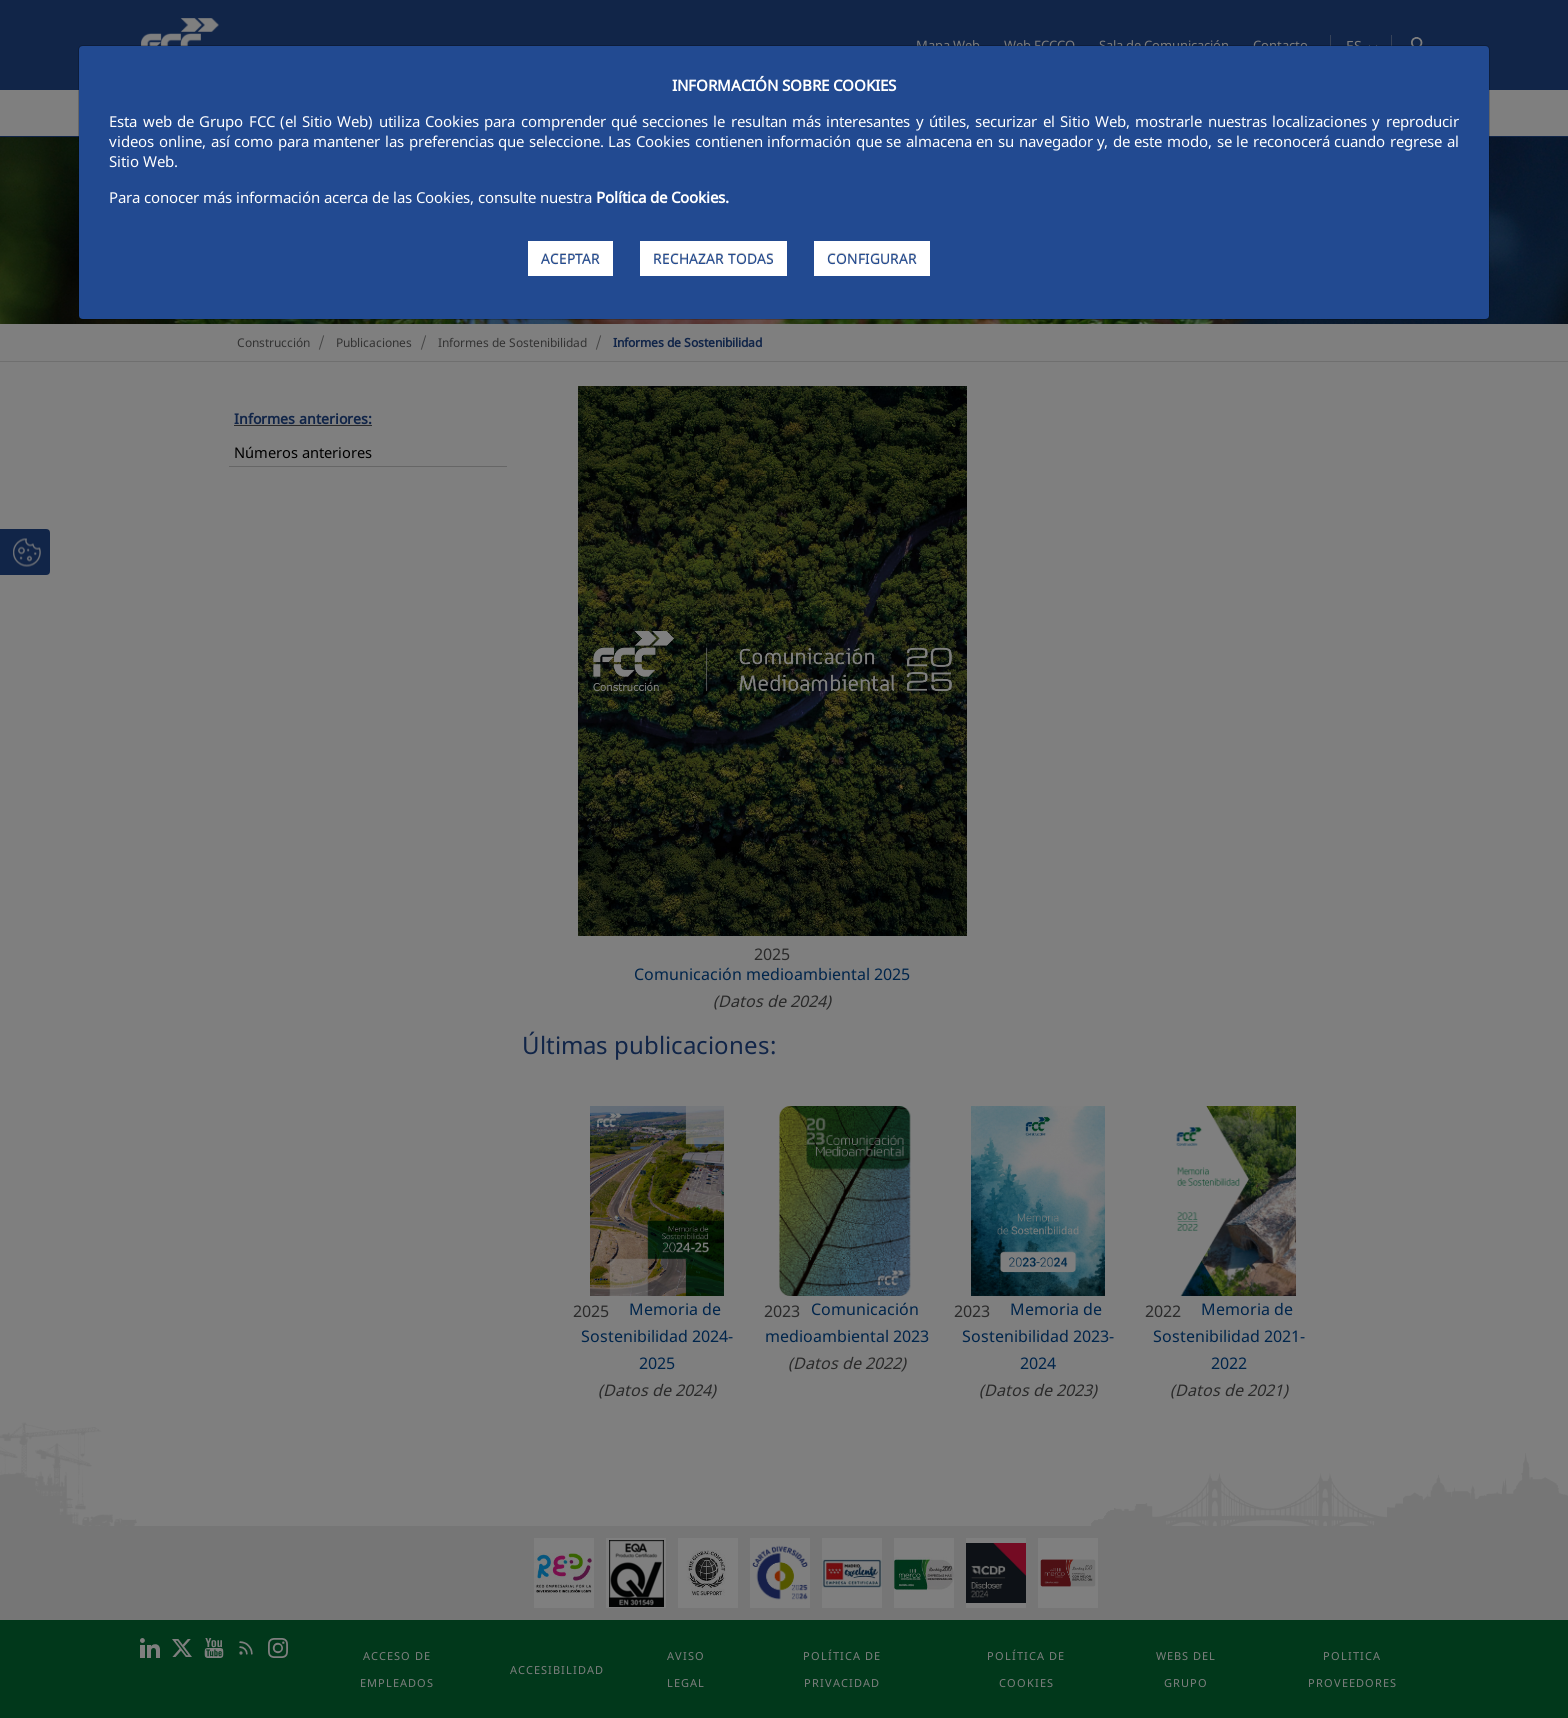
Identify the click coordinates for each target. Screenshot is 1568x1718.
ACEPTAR (570, 258)
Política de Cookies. (662, 197)
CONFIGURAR (872, 258)
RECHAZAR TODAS (713, 258)
